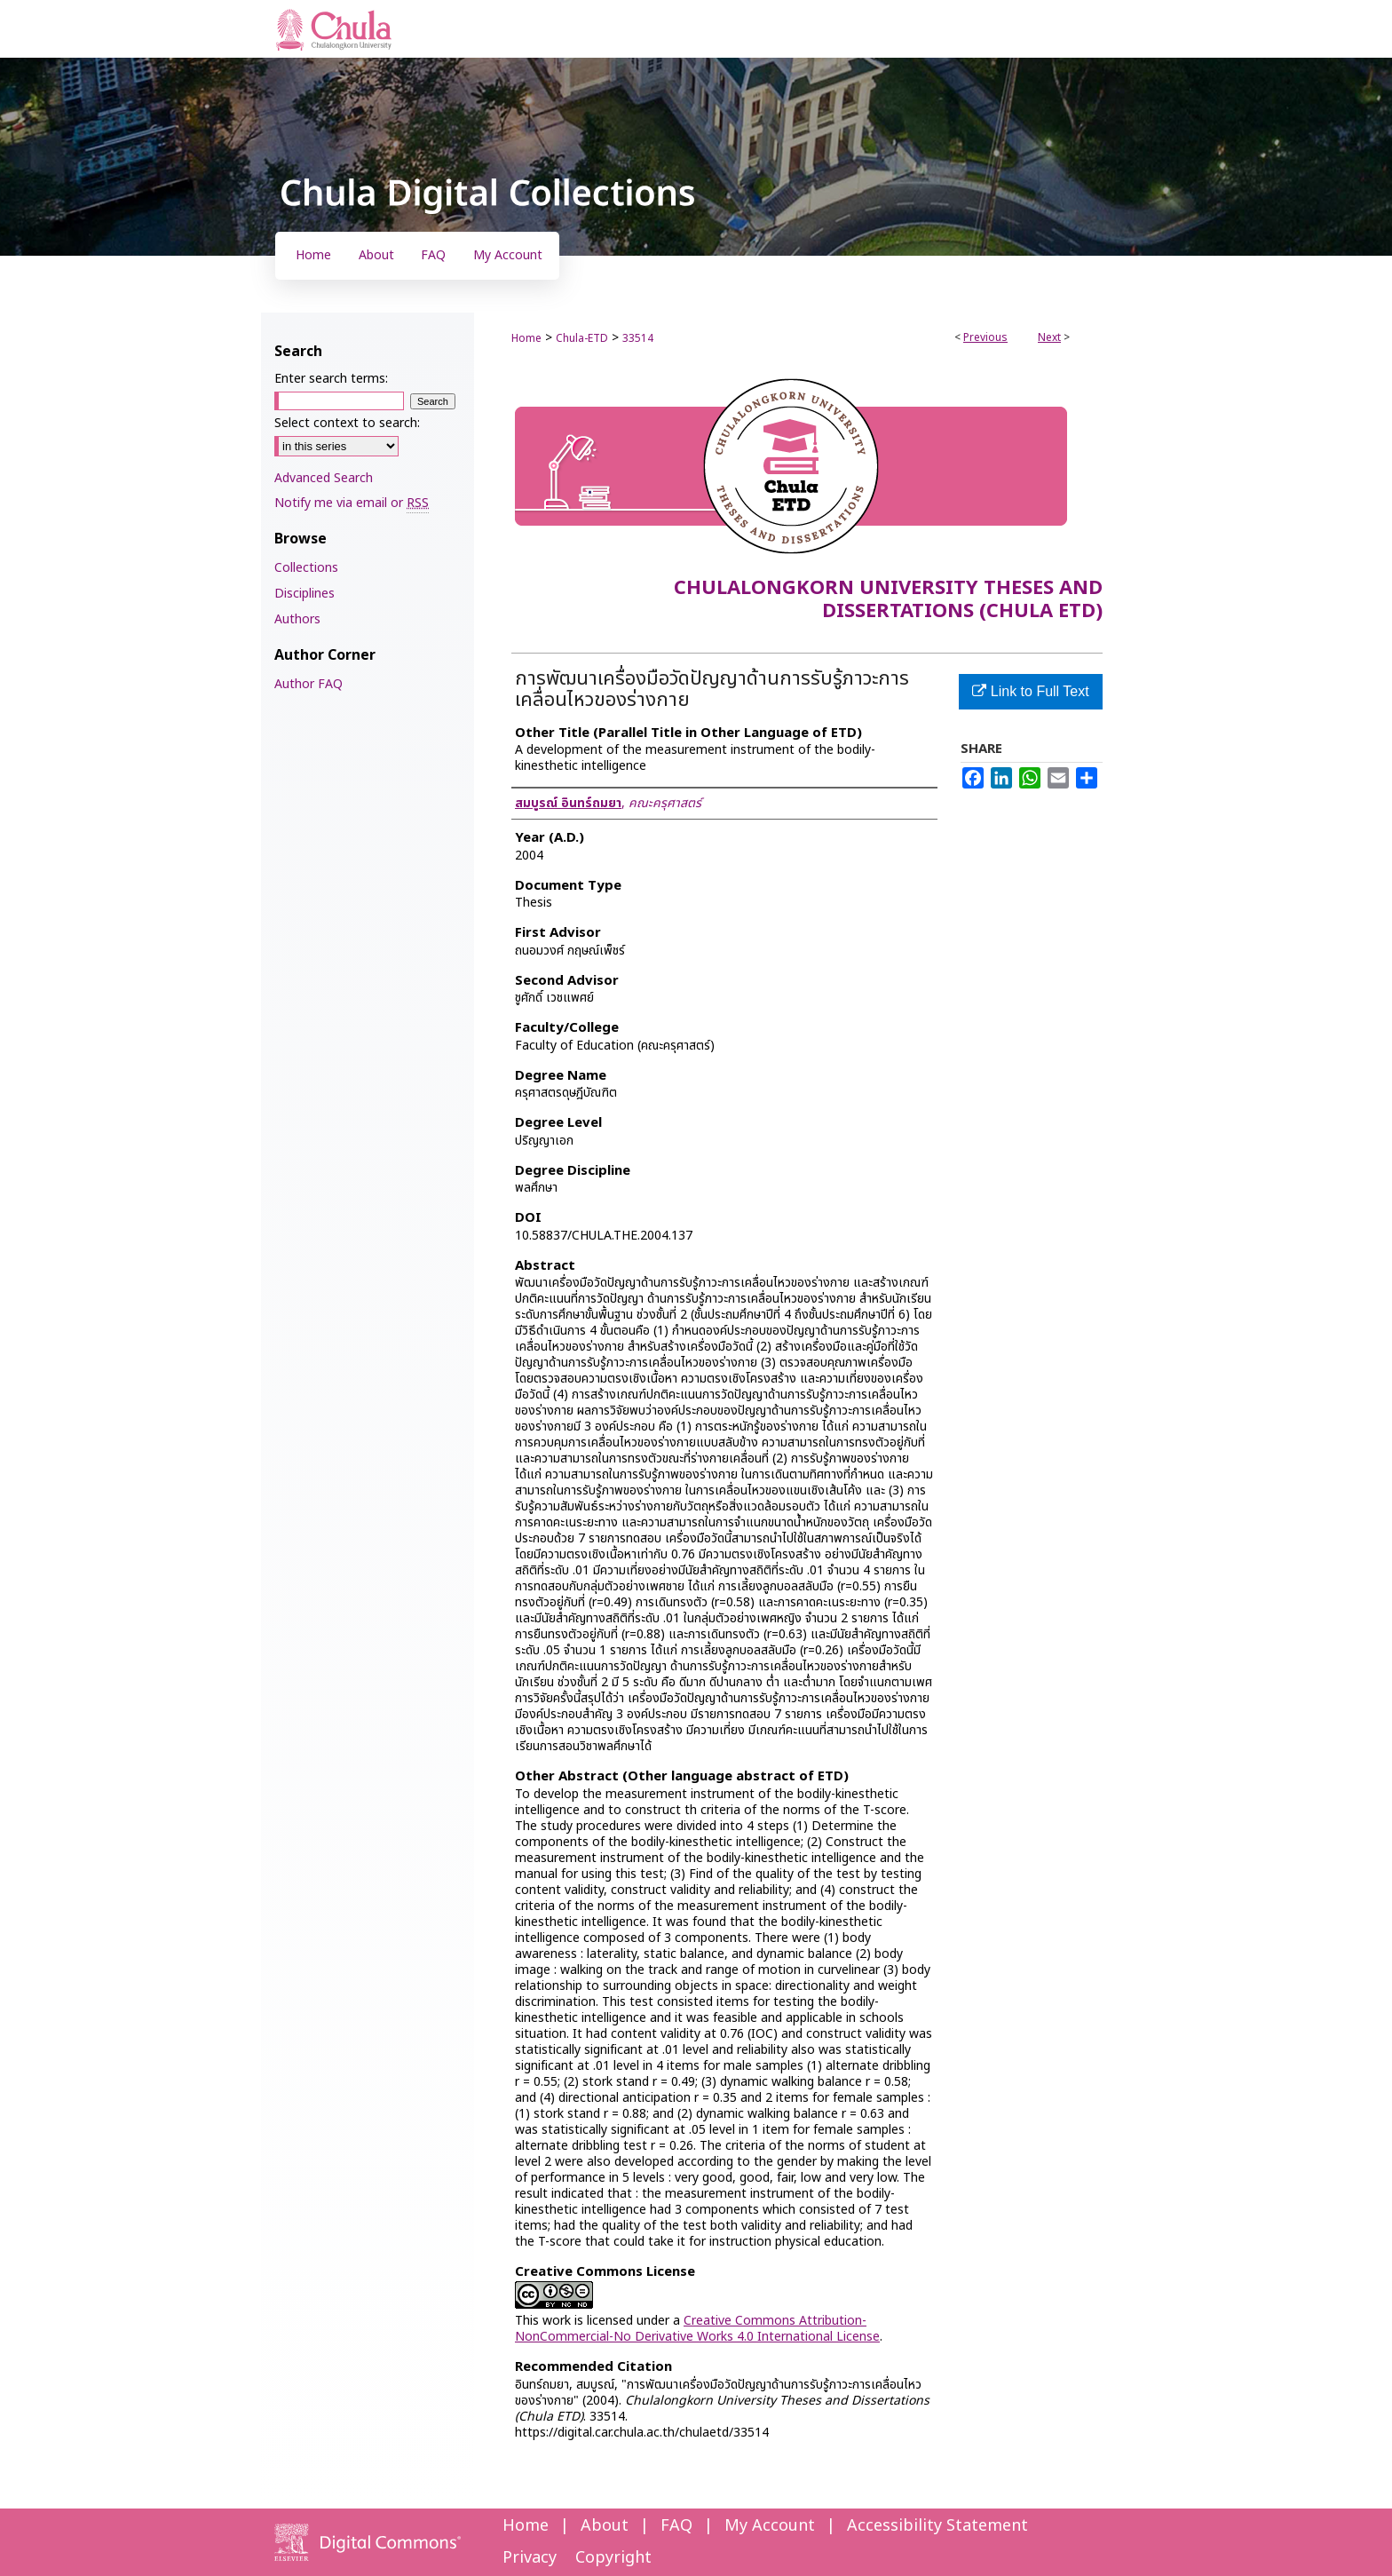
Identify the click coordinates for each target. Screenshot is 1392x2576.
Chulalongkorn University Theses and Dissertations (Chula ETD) (888, 600)
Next (1049, 337)
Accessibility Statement (937, 2526)
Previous (985, 337)
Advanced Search (323, 478)
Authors (297, 619)
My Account (769, 2526)
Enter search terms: (331, 378)
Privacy (529, 2558)
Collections (306, 568)
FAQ (676, 2526)
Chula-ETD (582, 338)
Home (526, 338)
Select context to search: (347, 423)
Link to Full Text (1030, 691)
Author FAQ (308, 684)
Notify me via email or (351, 503)
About (605, 2526)
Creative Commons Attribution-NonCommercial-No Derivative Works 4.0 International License (697, 2328)
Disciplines (304, 593)
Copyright (613, 2558)
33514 (637, 338)
